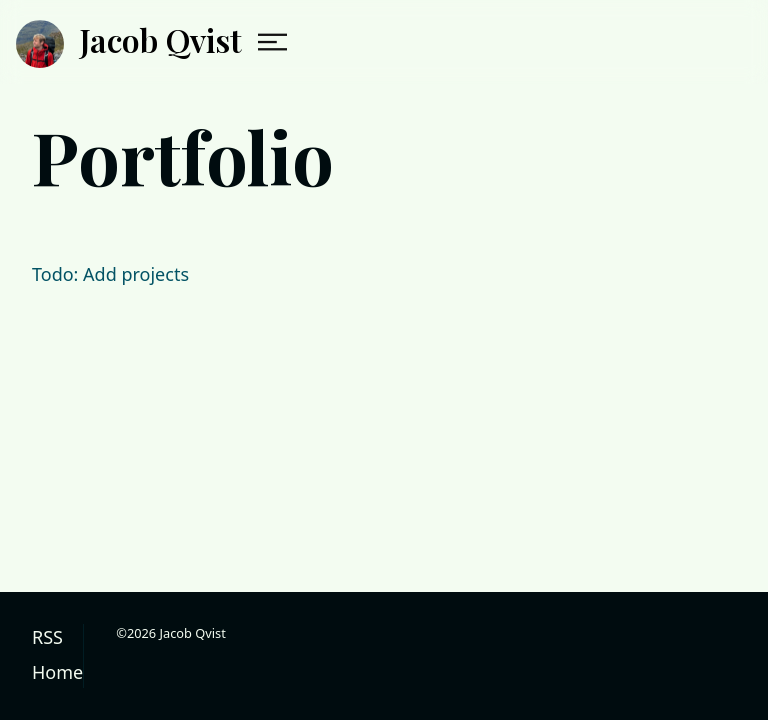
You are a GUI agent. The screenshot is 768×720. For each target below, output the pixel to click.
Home (57, 672)
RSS (47, 637)
